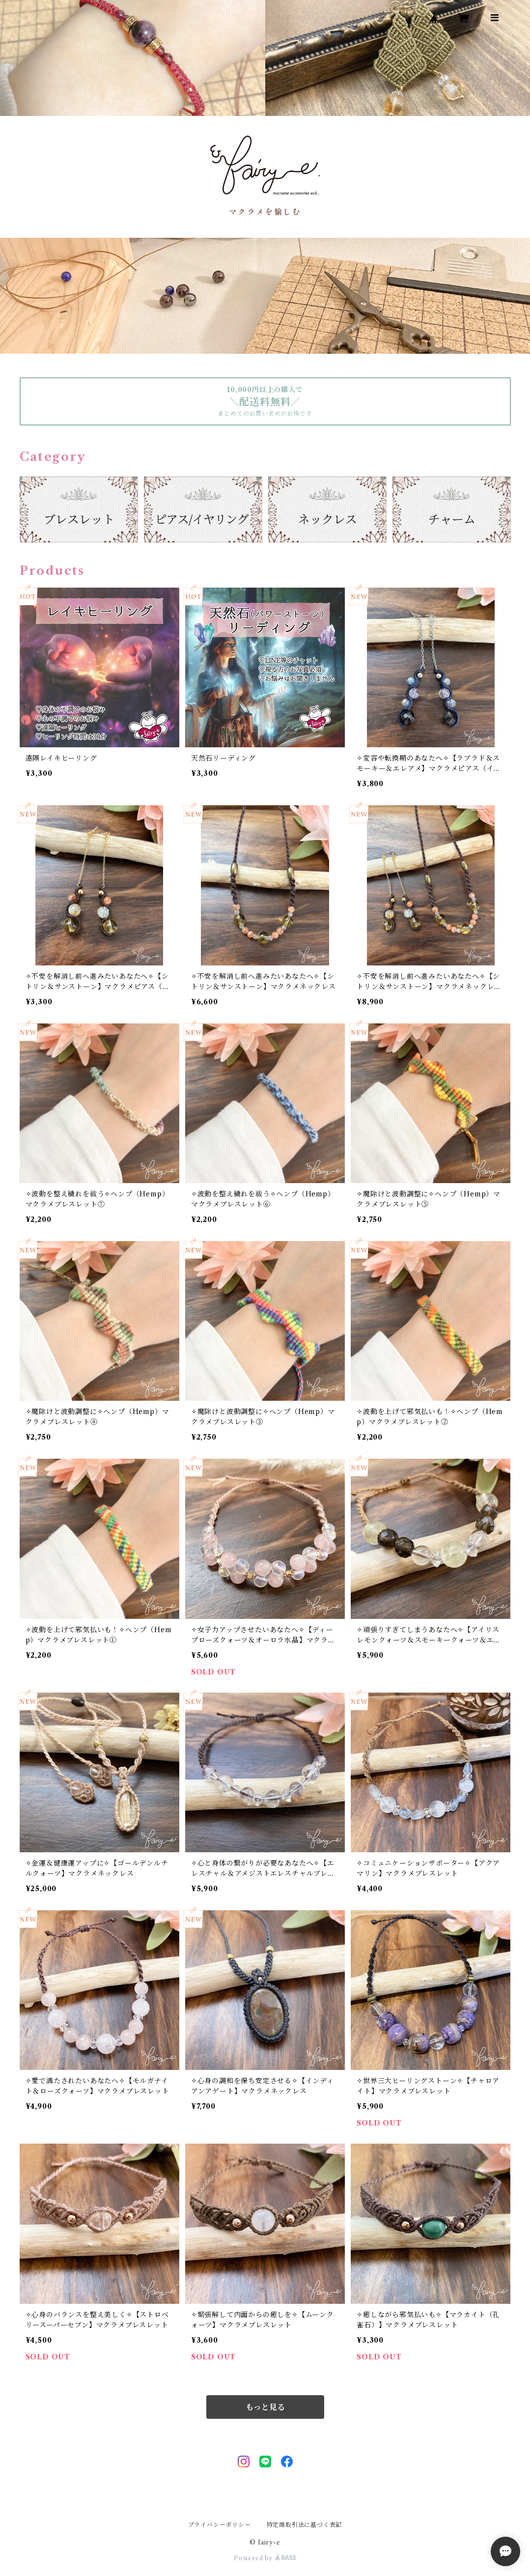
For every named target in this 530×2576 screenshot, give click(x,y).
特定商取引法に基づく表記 (304, 2524)
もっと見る (265, 2407)
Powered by (265, 2558)
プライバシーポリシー (219, 2524)
